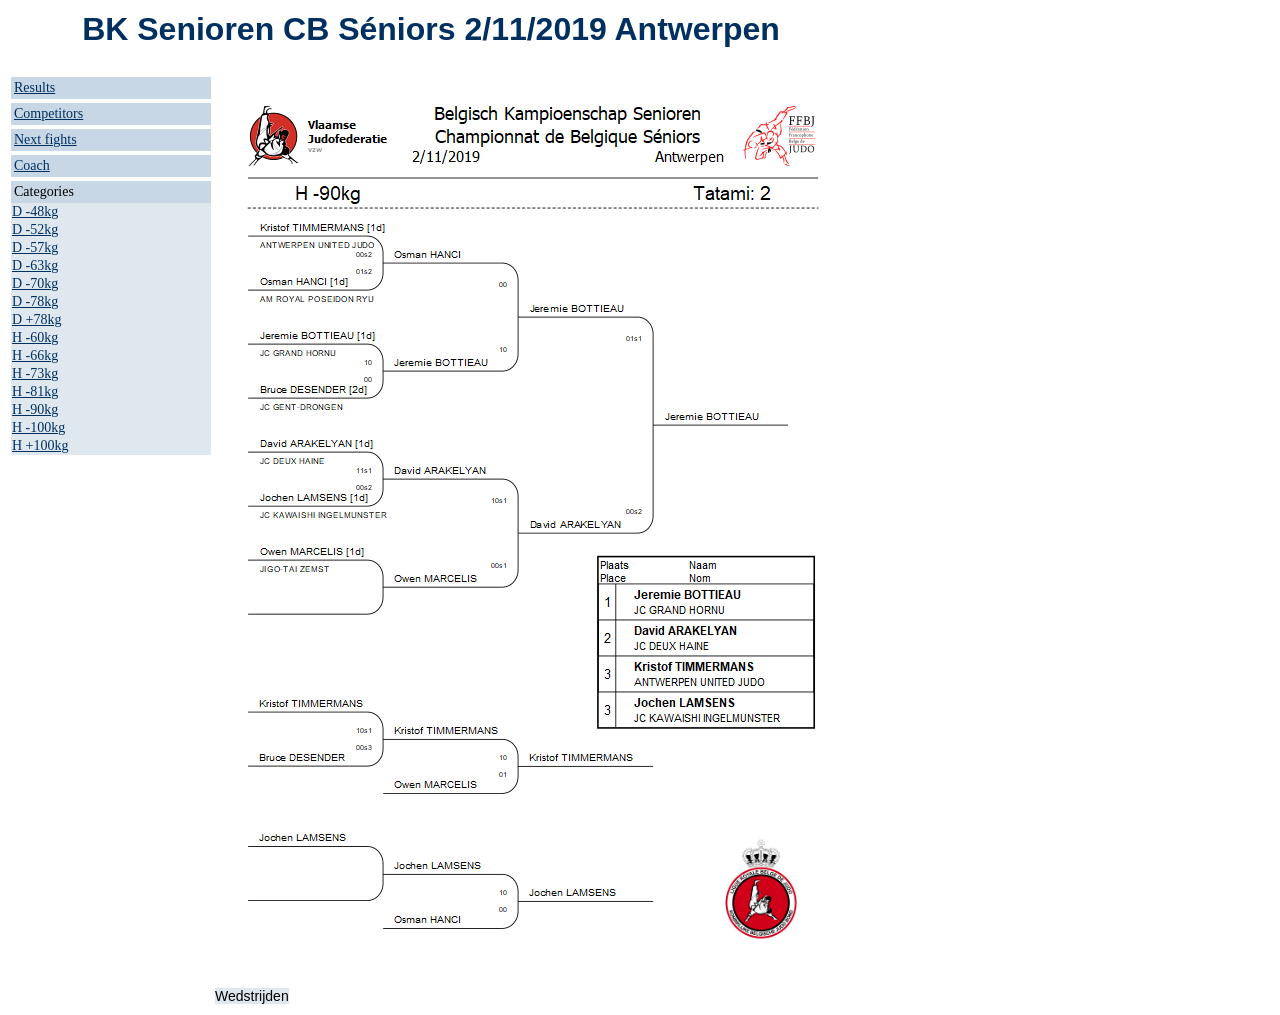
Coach (32, 165)
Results (34, 87)
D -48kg (35, 211)
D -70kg (35, 283)
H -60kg (35, 337)
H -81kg (35, 391)
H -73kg (35, 373)
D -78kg (35, 301)
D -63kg (35, 265)
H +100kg (40, 445)
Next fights (45, 139)
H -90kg (35, 409)
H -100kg (38, 427)
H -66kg (35, 355)
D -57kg (35, 247)
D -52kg (35, 229)
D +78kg (37, 319)
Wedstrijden (252, 996)
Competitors (48, 113)
